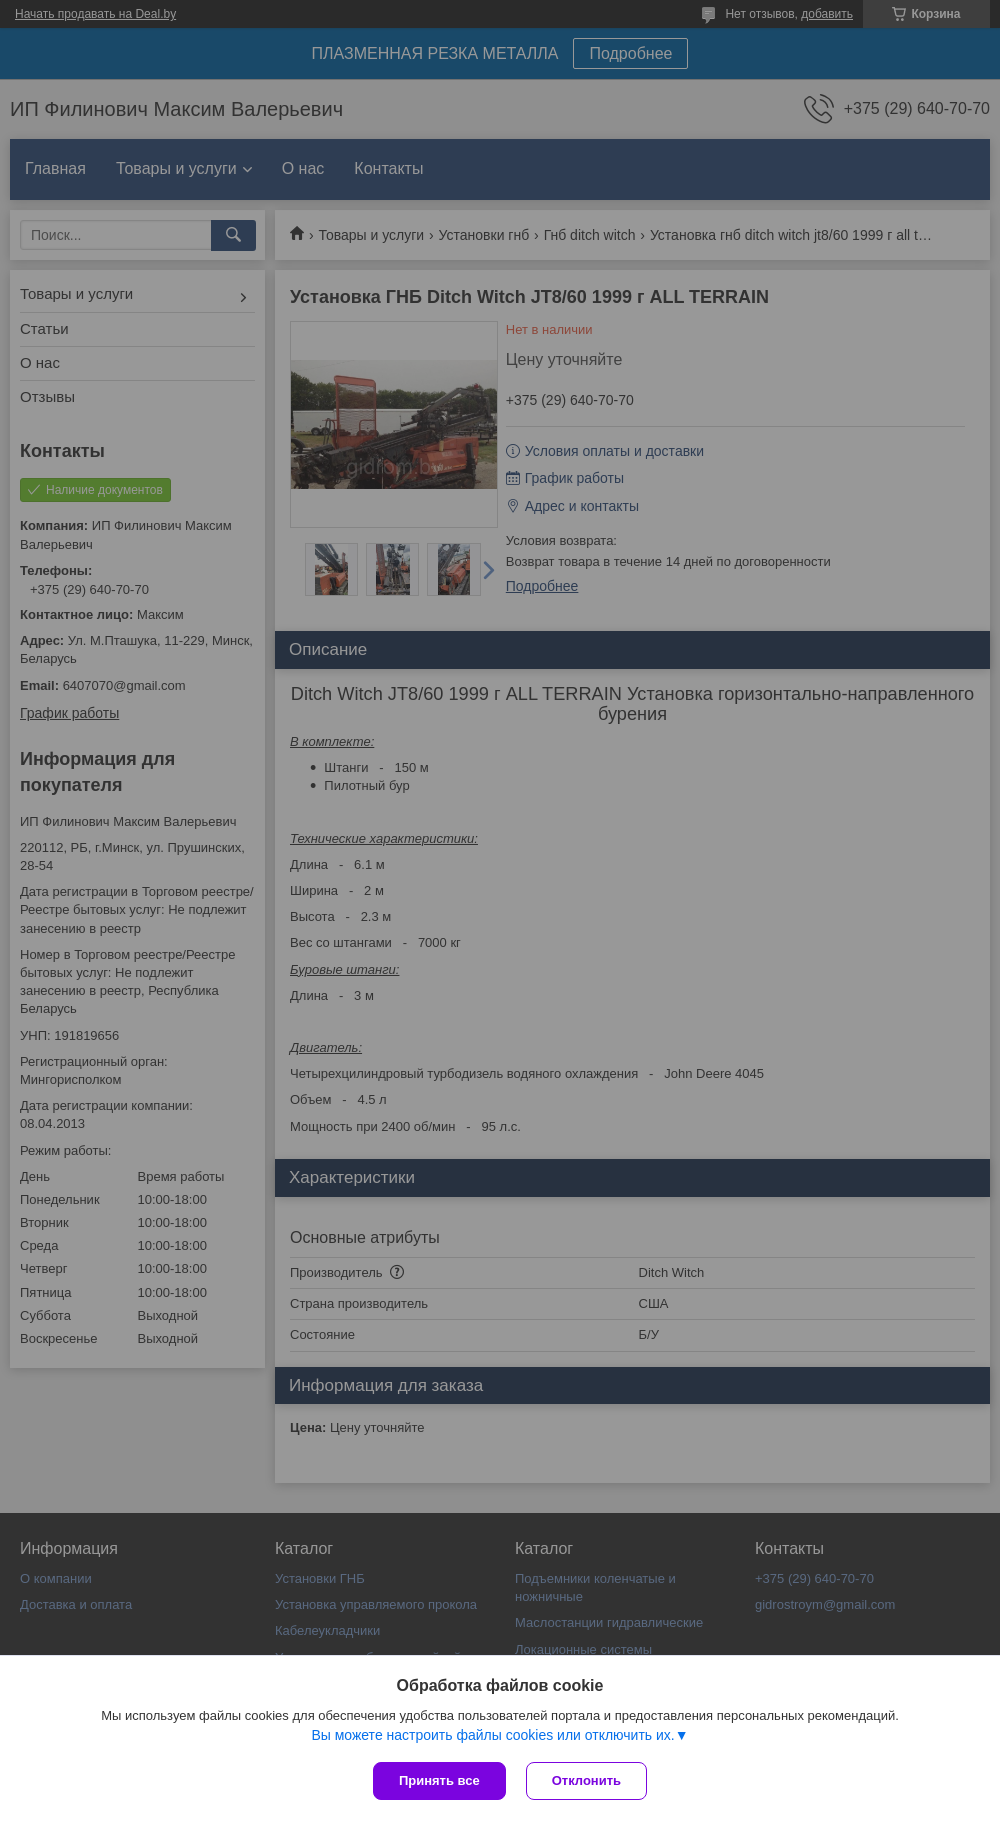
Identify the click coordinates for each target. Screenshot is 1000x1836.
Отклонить (586, 1780)
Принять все (439, 1780)
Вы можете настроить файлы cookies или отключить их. (492, 1735)
